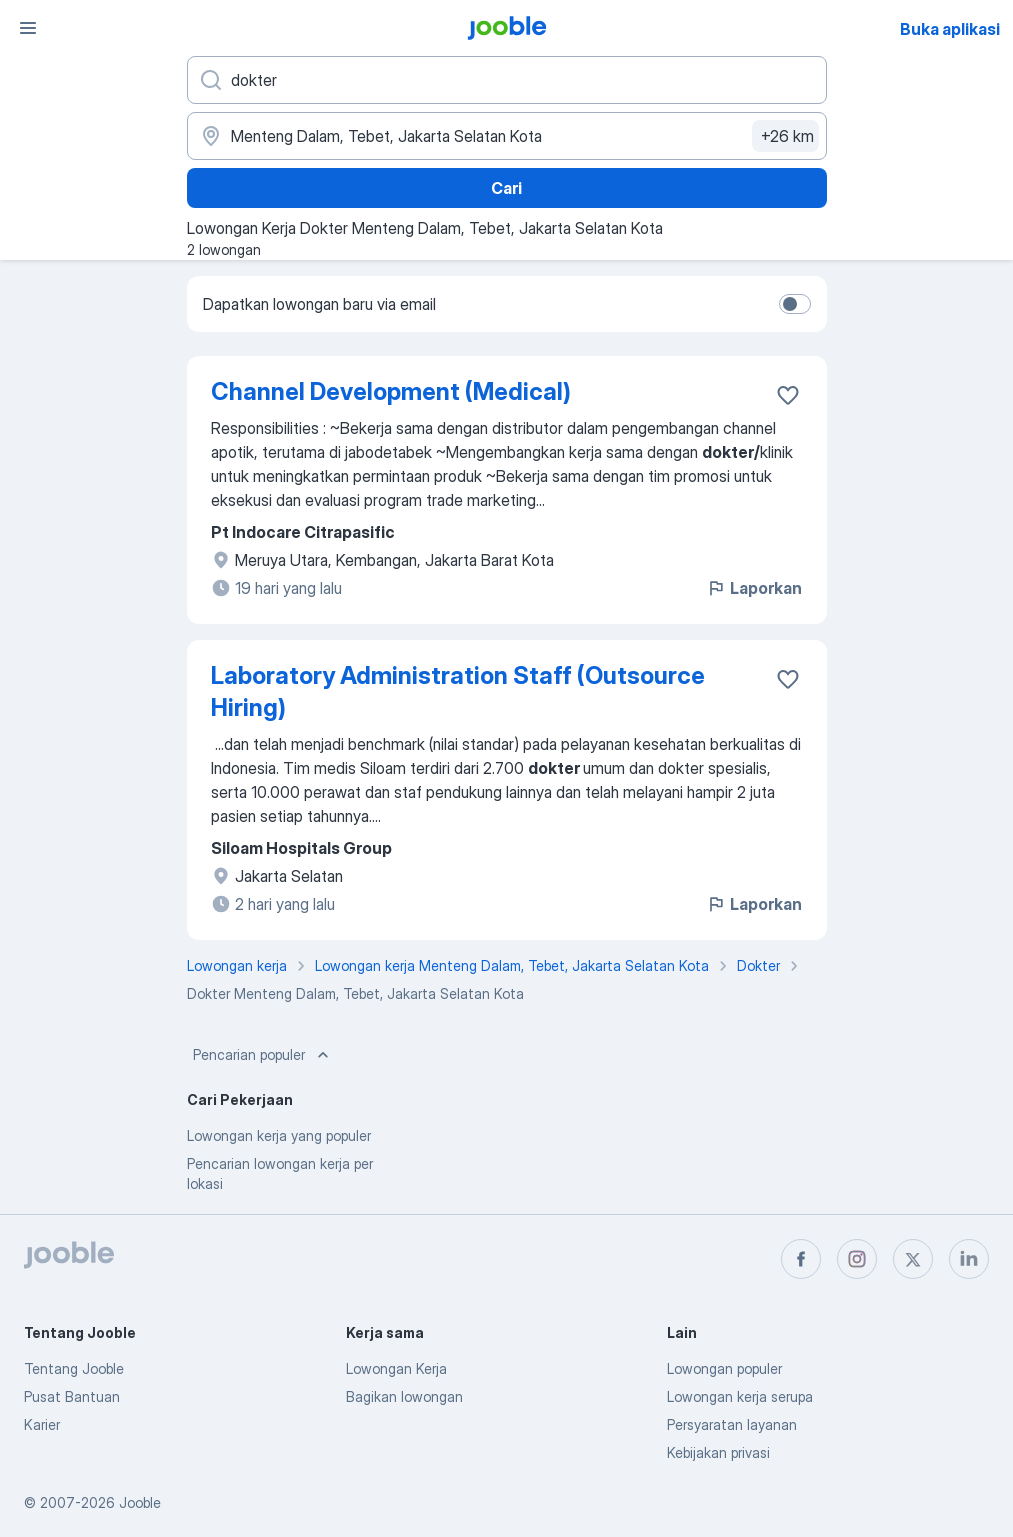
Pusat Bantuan (72, 1396)
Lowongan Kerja (396, 1368)
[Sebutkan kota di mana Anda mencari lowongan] (507, 136)
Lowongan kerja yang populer (279, 1135)
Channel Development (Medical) (391, 391)
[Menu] (28, 28)
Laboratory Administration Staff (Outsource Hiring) (458, 691)
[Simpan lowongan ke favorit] (788, 395)
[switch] (795, 304)
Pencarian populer (263, 1055)
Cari (506, 188)
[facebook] (801, 1259)
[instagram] (857, 1259)
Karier (42, 1424)
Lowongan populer (724, 1368)
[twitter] (913, 1259)
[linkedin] (969, 1259)
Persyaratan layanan (732, 1424)
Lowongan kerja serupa (740, 1396)
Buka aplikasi (950, 29)
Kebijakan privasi (718, 1452)
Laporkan (754, 588)
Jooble (140, 1502)
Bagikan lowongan (404, 1396)
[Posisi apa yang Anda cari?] (507, 80)
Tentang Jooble (74, 1368)
